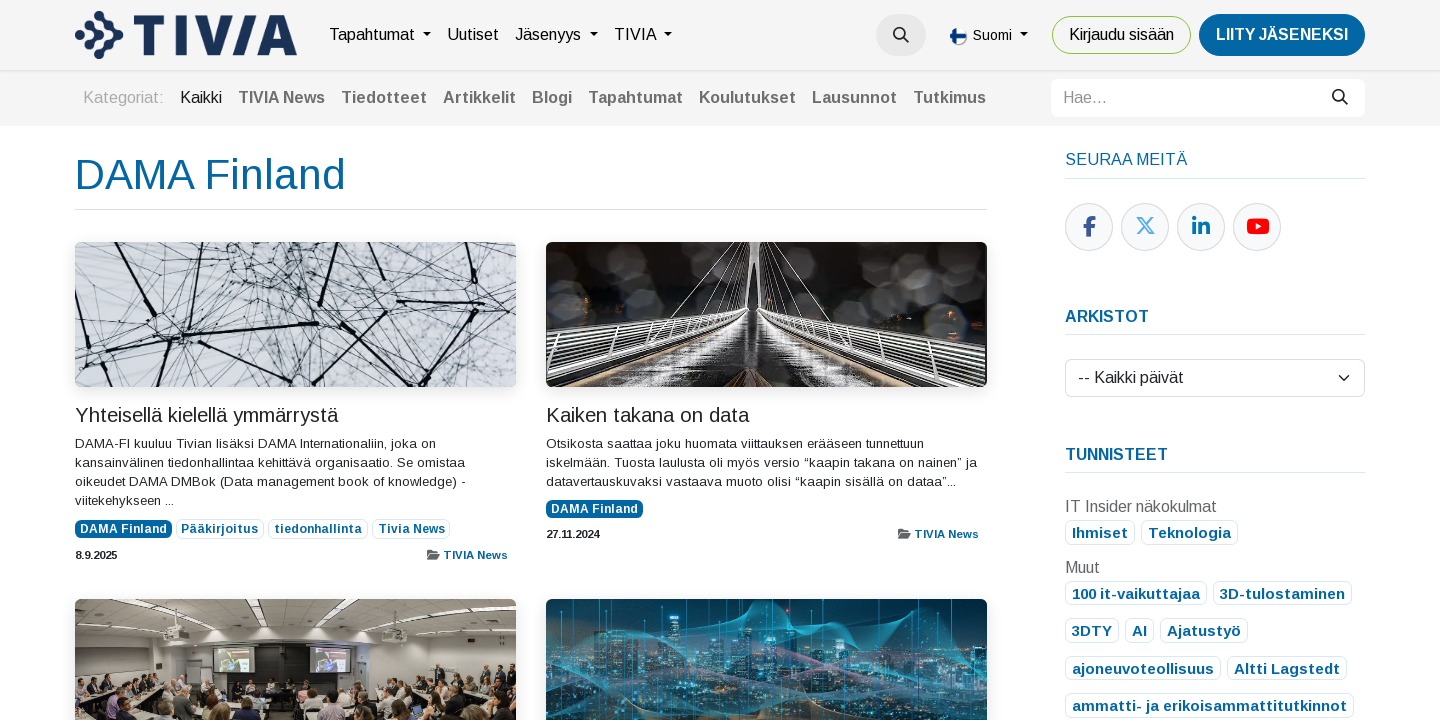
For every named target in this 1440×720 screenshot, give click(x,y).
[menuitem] (380, 35)
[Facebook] (1089, 227)
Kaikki (201, 97)
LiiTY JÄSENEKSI (1282, 34)
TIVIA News (475, 555)
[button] (901, 35)
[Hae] (1340, 98)
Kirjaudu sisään (1121, 34)
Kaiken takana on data (647, 415)
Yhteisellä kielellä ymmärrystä (206, 415)
